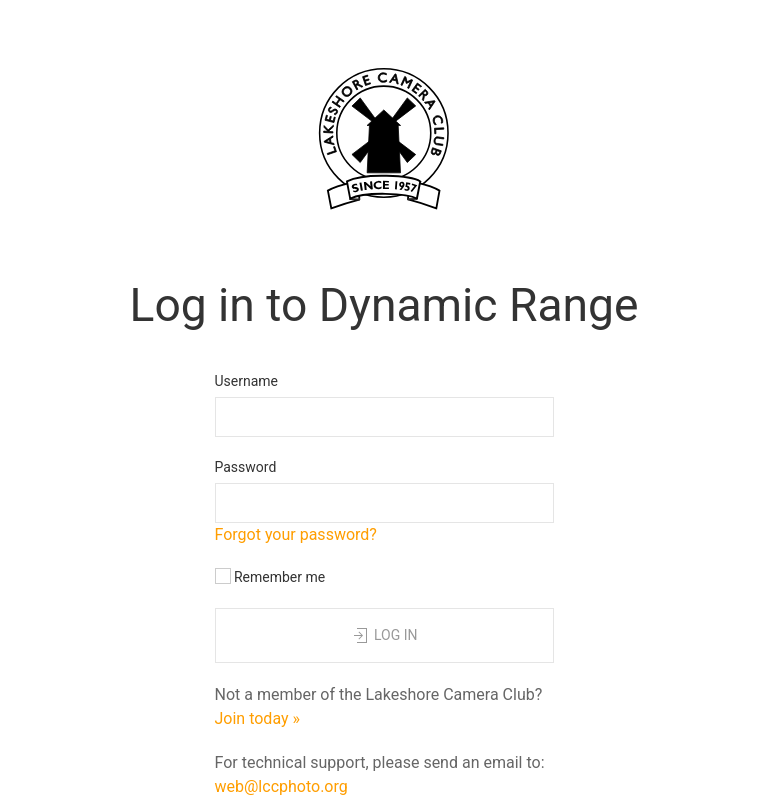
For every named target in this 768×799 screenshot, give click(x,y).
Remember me (270, 576)
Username (247, 381)
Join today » (258, 718)
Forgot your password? (296, 534)
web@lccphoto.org (281, 786)
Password (246, 467)
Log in (383, 636)
